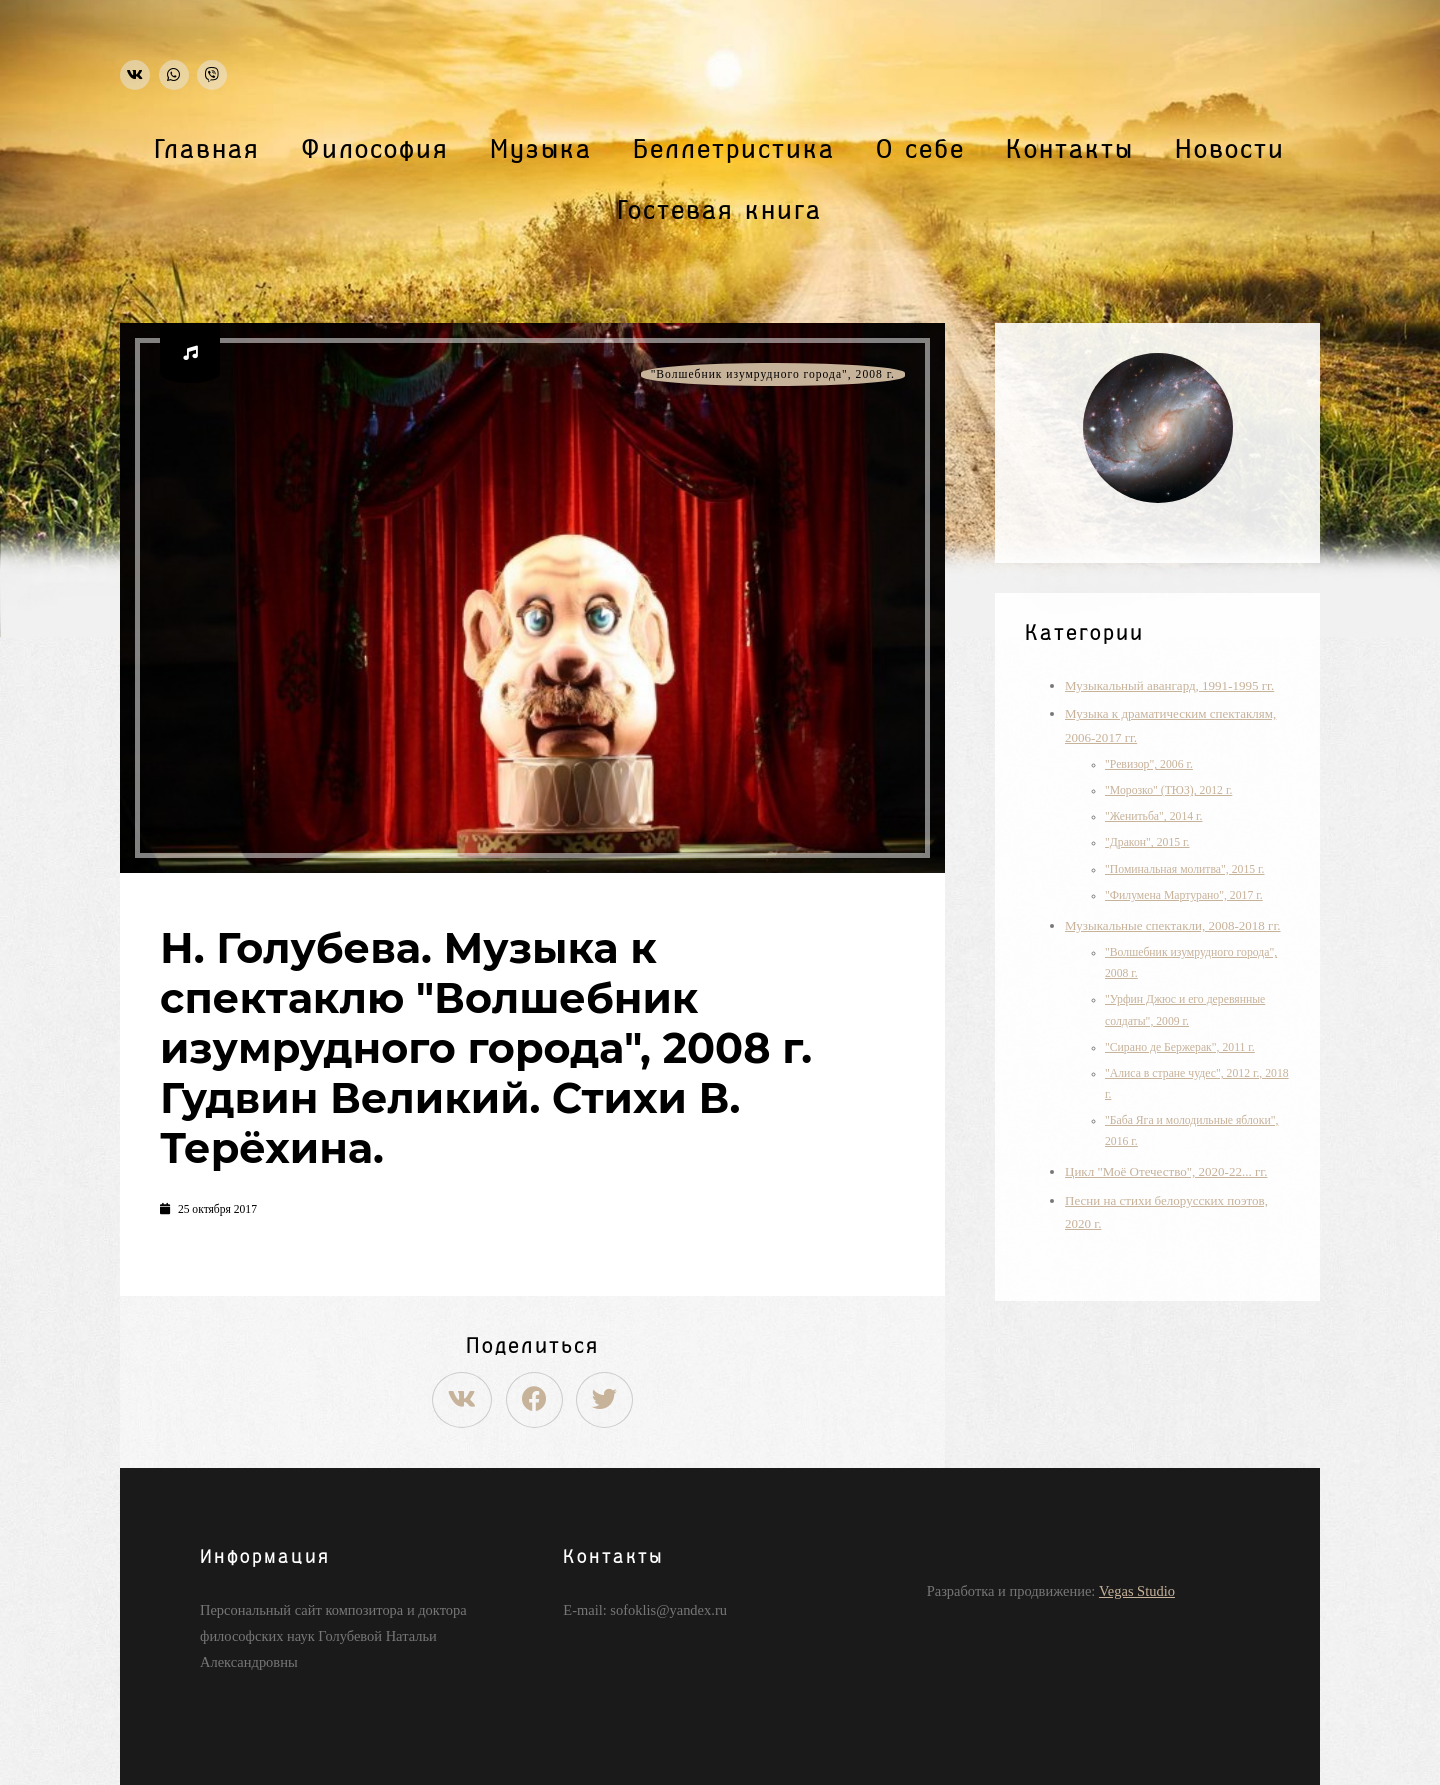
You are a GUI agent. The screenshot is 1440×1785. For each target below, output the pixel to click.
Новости (1230, 150)
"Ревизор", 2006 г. (1149, 764)
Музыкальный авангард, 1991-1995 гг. (1169, 685)
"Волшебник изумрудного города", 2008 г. (773, 374)
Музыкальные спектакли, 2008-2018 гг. (1173, 925)
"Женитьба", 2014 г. (1154, 816)
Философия (375, 150)
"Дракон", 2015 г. (1147, 842)
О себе (920, 150)
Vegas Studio (1137, 1591)
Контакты (1070, 150)
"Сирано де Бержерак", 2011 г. (1180, 1047)
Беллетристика (734, 150)
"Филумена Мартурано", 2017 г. (1184, 895)
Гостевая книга (720, 211)
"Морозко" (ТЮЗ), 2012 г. (1168, 790)
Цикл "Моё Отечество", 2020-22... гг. (1166, 1171)
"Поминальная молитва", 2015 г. (1185, 869)
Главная (207, 150)
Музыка (541, 150)
